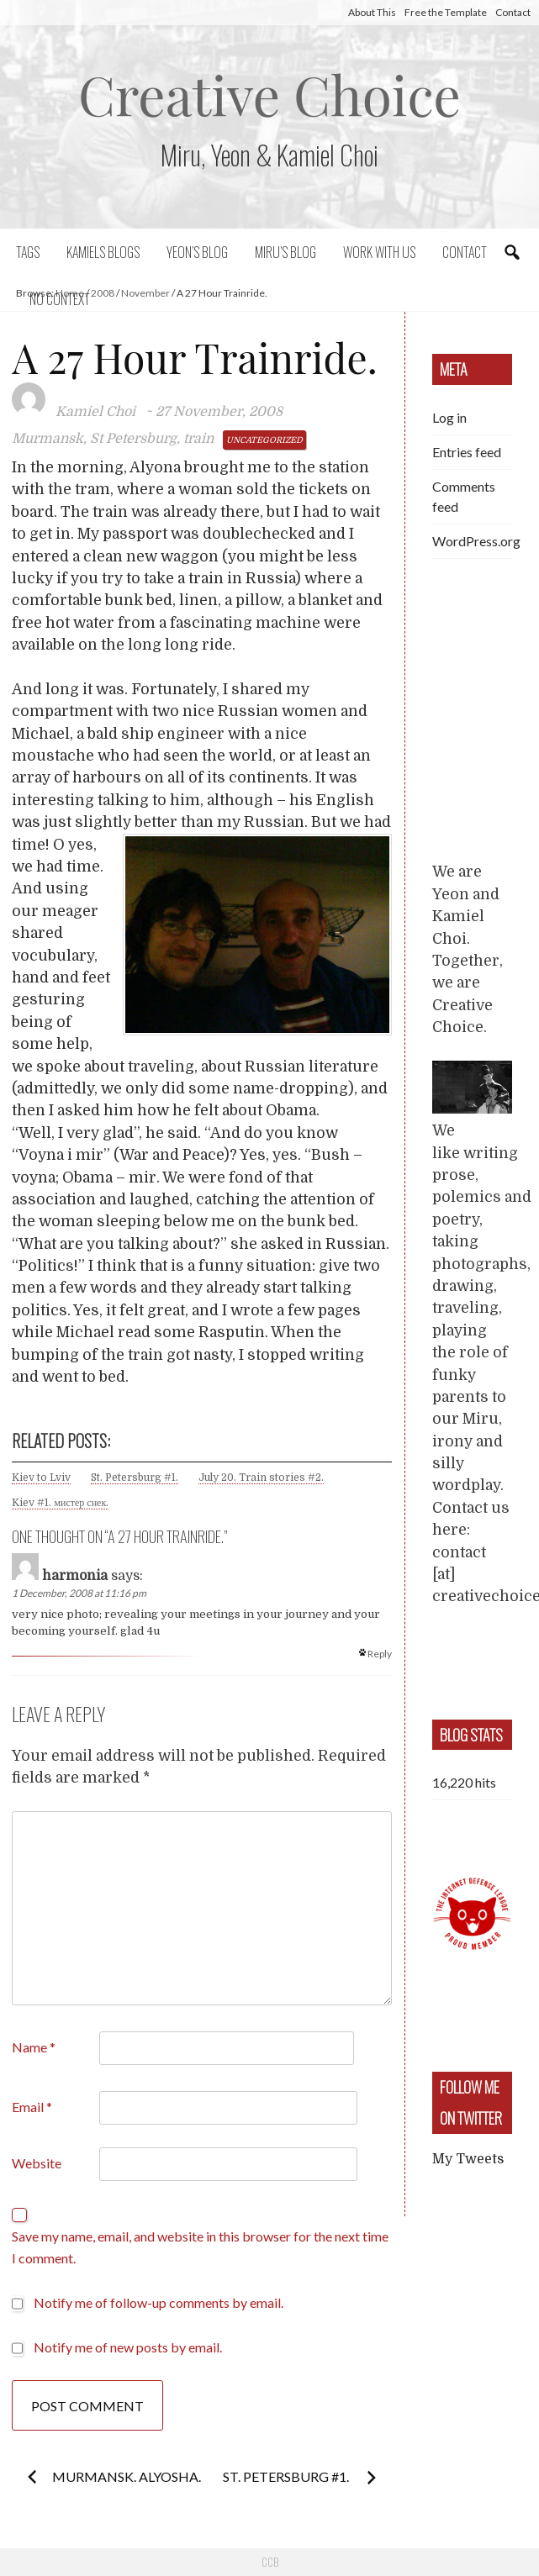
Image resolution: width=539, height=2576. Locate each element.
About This (372, 12)
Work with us (379, 252)
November (145, 293)
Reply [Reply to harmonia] (379, 1653)
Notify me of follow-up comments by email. (158, 2302)
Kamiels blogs (103, 252)
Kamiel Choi (95, 411)
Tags (28, 252)
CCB (270, 2561)
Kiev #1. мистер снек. (60, 1503)
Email (32, 2107)
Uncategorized (264, 440)
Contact (513, 12)
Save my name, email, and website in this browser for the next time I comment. (200, 2247)
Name (33, 2047)
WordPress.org (476, 541)
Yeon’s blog (197, 252)
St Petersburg (133, 438)
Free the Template (445, 12)
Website (36, 2163)
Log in (449, 417)
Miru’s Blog (285, 252)
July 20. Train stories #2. (261, 1477)
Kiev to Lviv (41, 1477)
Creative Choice (269, 93)
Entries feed (466, 452)
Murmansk (47, 438)
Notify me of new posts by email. (128, 2347)
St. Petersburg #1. (134, 1477)
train (198, 438)
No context (59, 299)
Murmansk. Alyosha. (126, 2476)
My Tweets (468, 2159)
